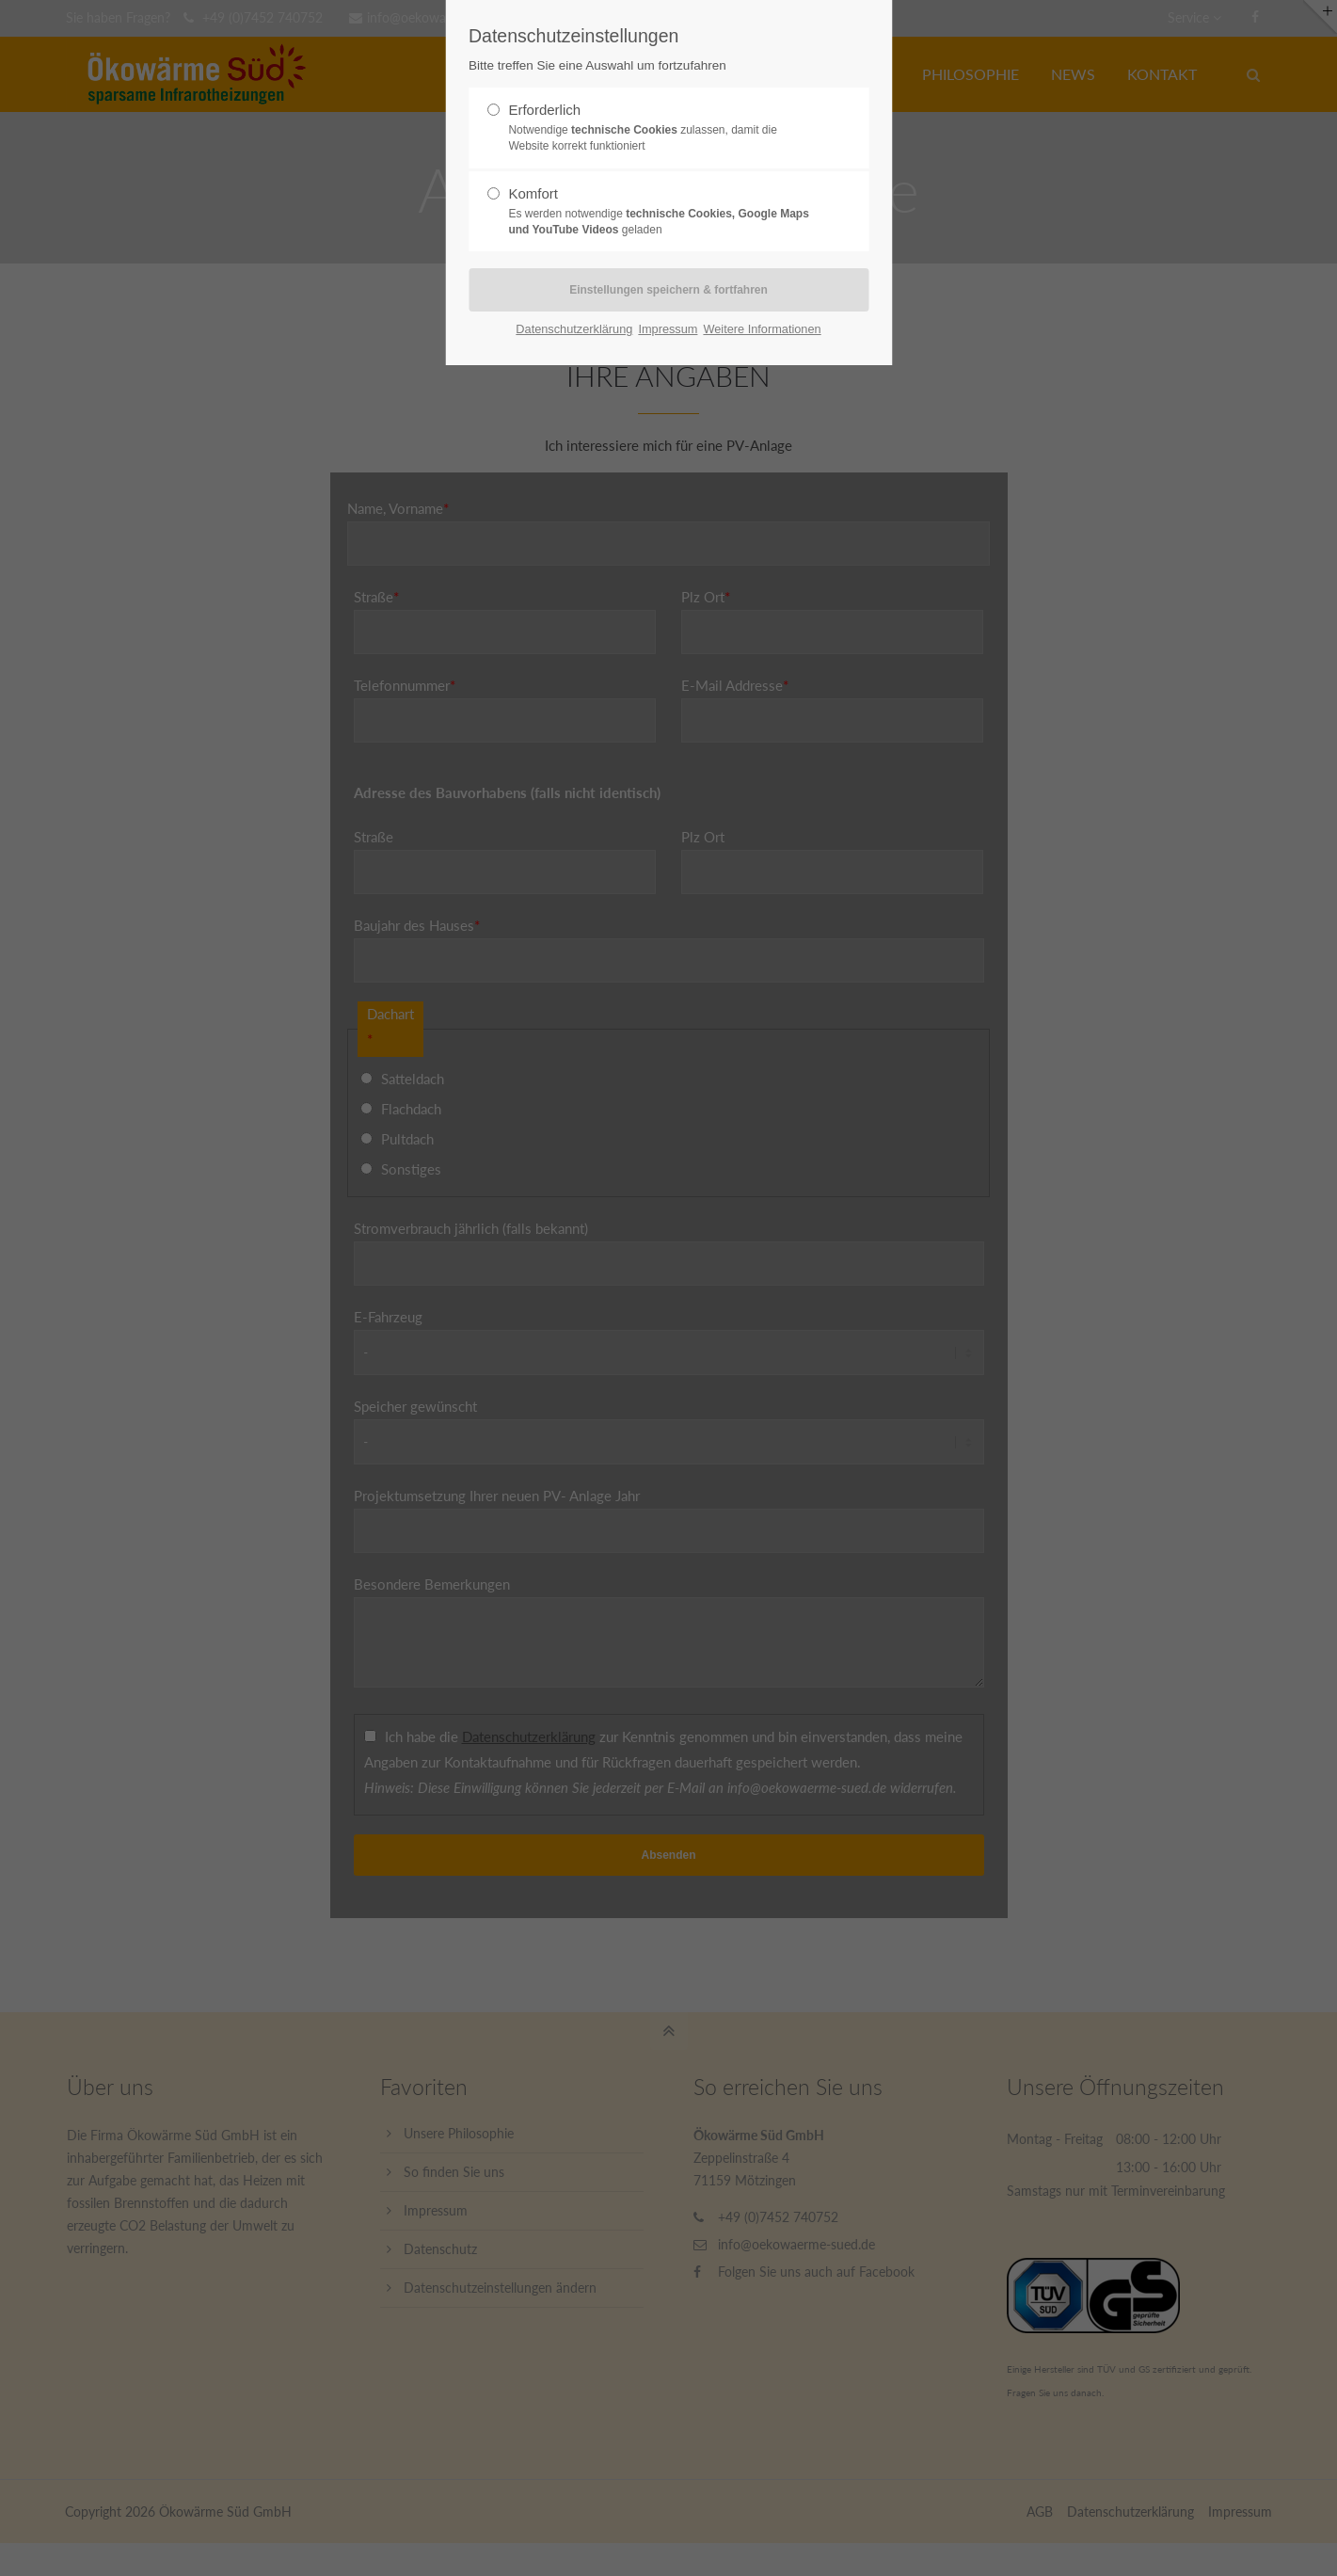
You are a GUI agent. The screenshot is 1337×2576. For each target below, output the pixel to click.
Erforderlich (660, 128)
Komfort (660, 211)
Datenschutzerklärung (574, 329)
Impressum (667, 329)
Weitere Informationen (761, 329)
